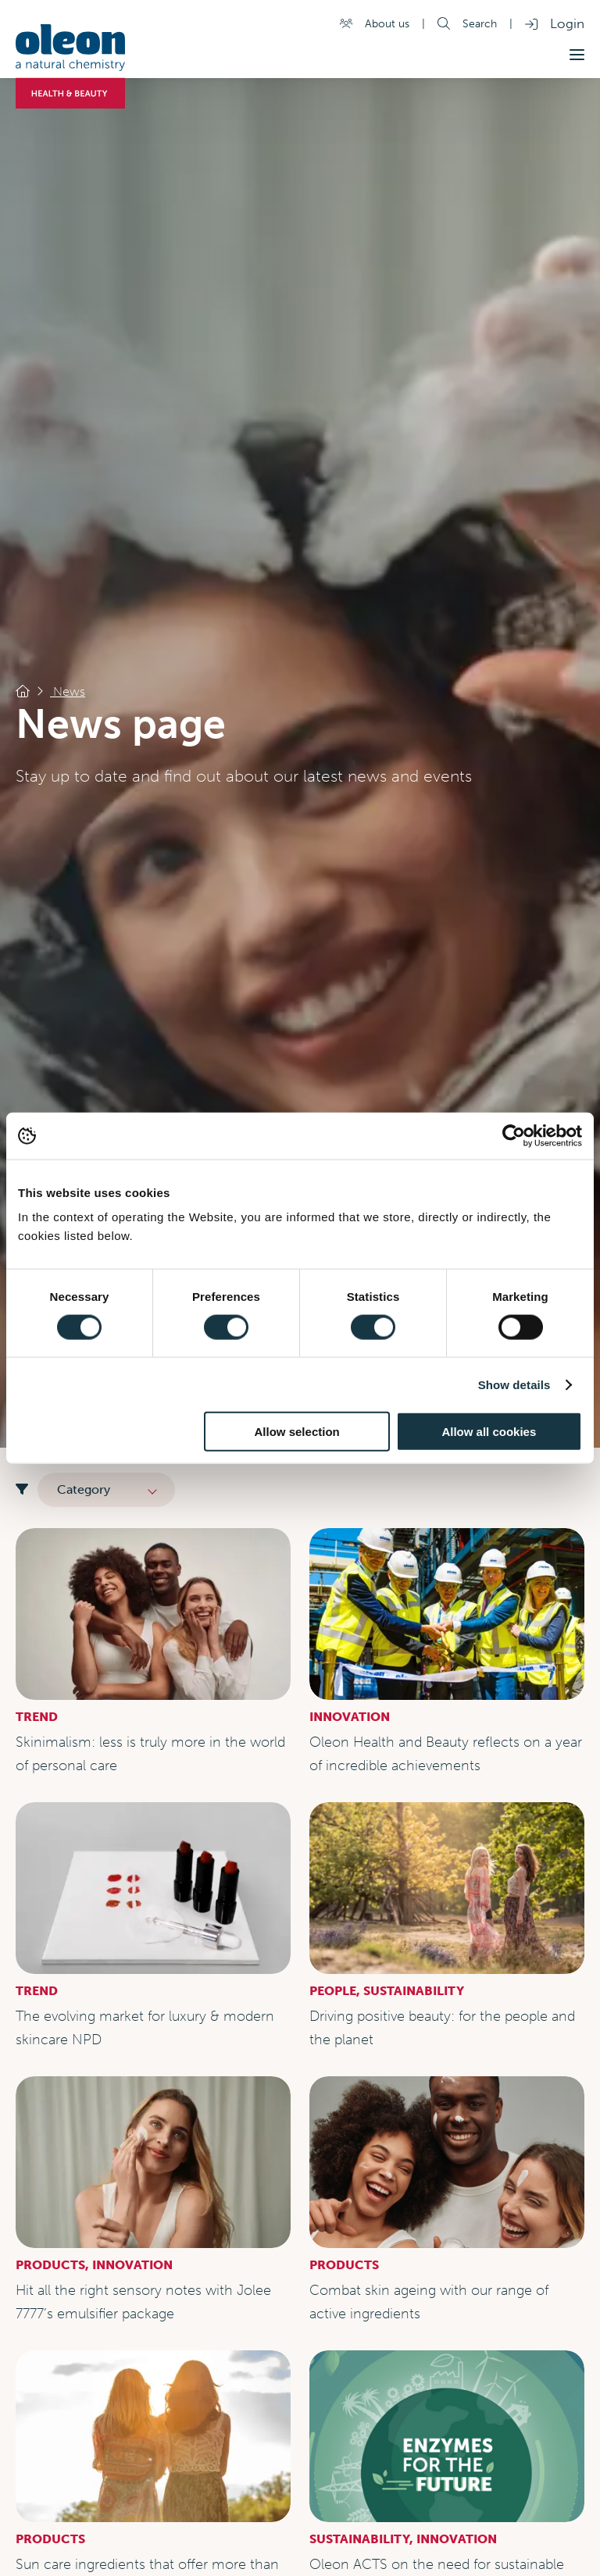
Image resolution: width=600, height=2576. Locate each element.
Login (567, 23)
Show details (514, 1384)
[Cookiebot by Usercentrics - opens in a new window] (513, 1135)
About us (387, 23)
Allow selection (297, 1431)
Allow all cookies (488, 1431)
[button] (577, 54)
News (67, 691)
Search (479, 23)
